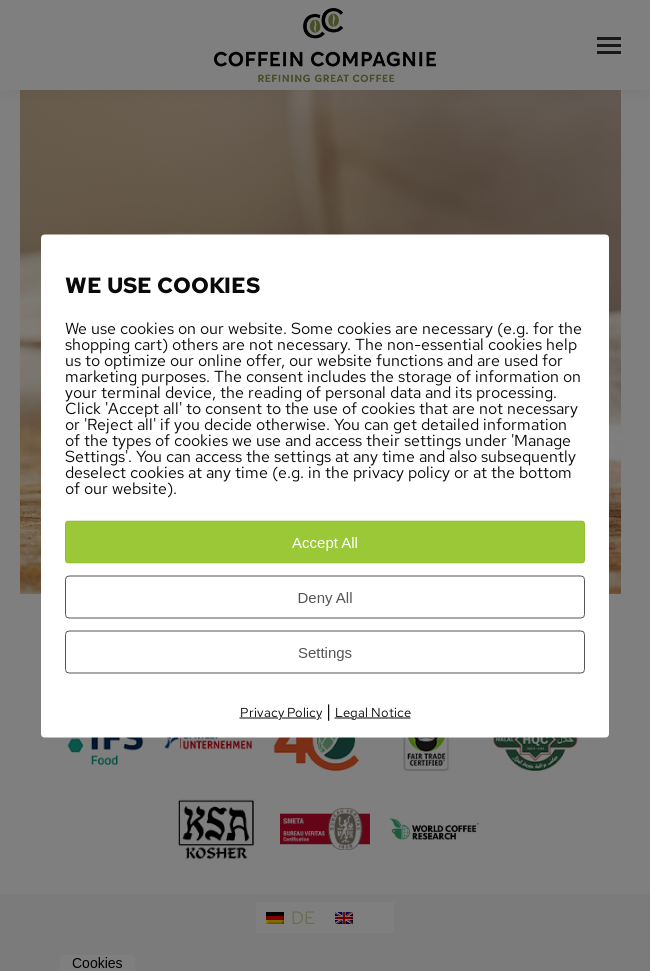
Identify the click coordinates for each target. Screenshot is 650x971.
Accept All (325, 541)
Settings (325, 651)
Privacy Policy (281, 711)
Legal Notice (373, 711)
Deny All (324, 596)
